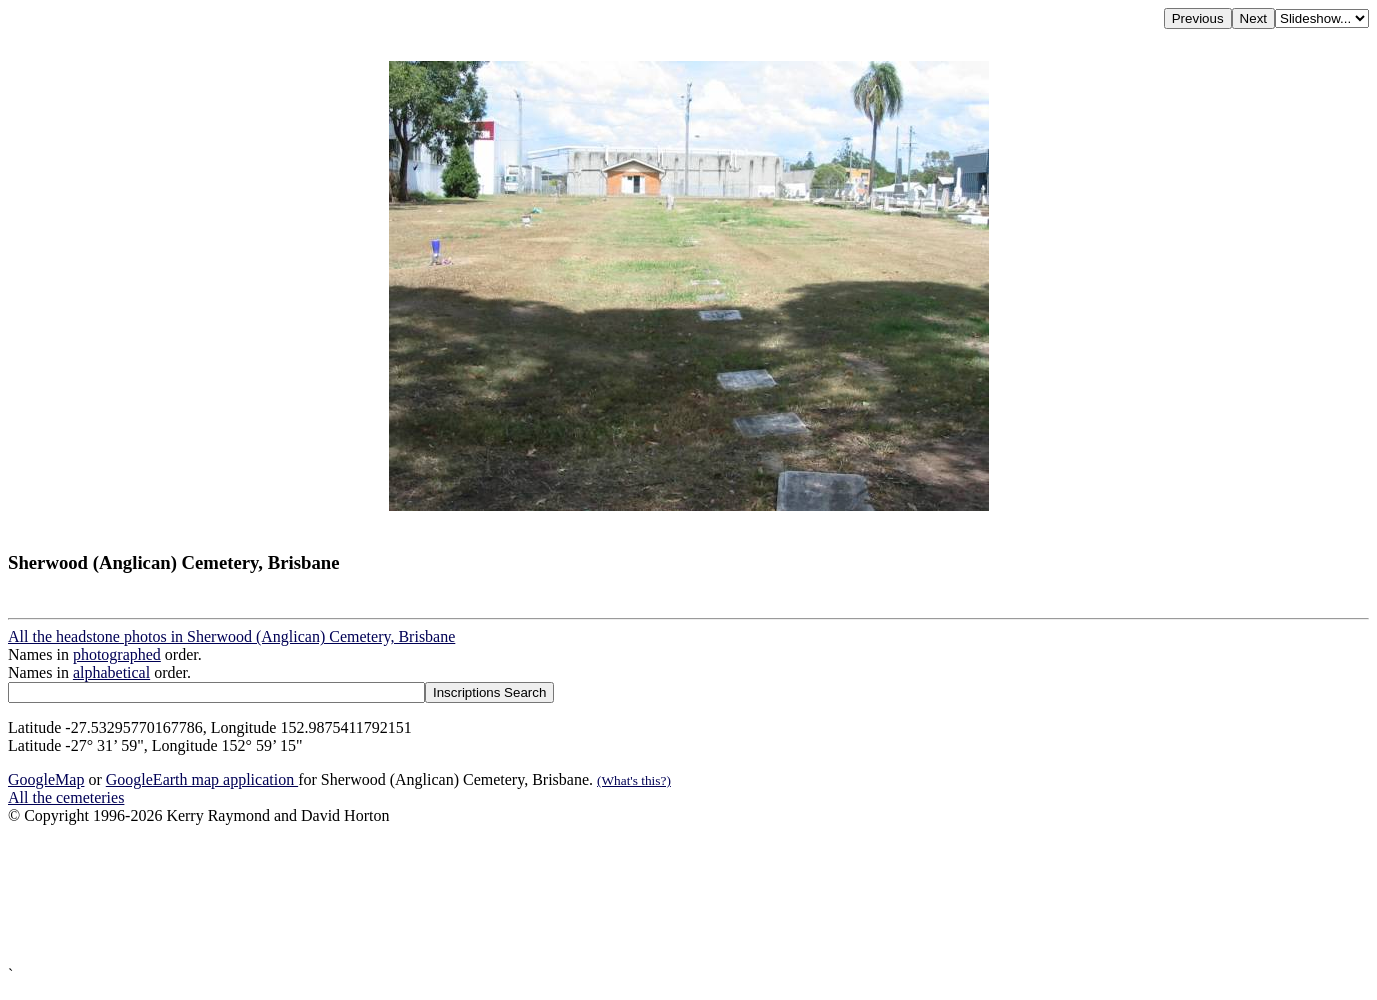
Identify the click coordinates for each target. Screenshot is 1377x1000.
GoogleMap (46, 779)
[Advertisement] (608, 895)
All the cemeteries (66, 797)
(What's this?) (634, 780)
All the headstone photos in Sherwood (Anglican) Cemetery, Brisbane (231, 636)
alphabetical (111, 672)
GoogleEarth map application (202, 779)
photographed (117, 654)
